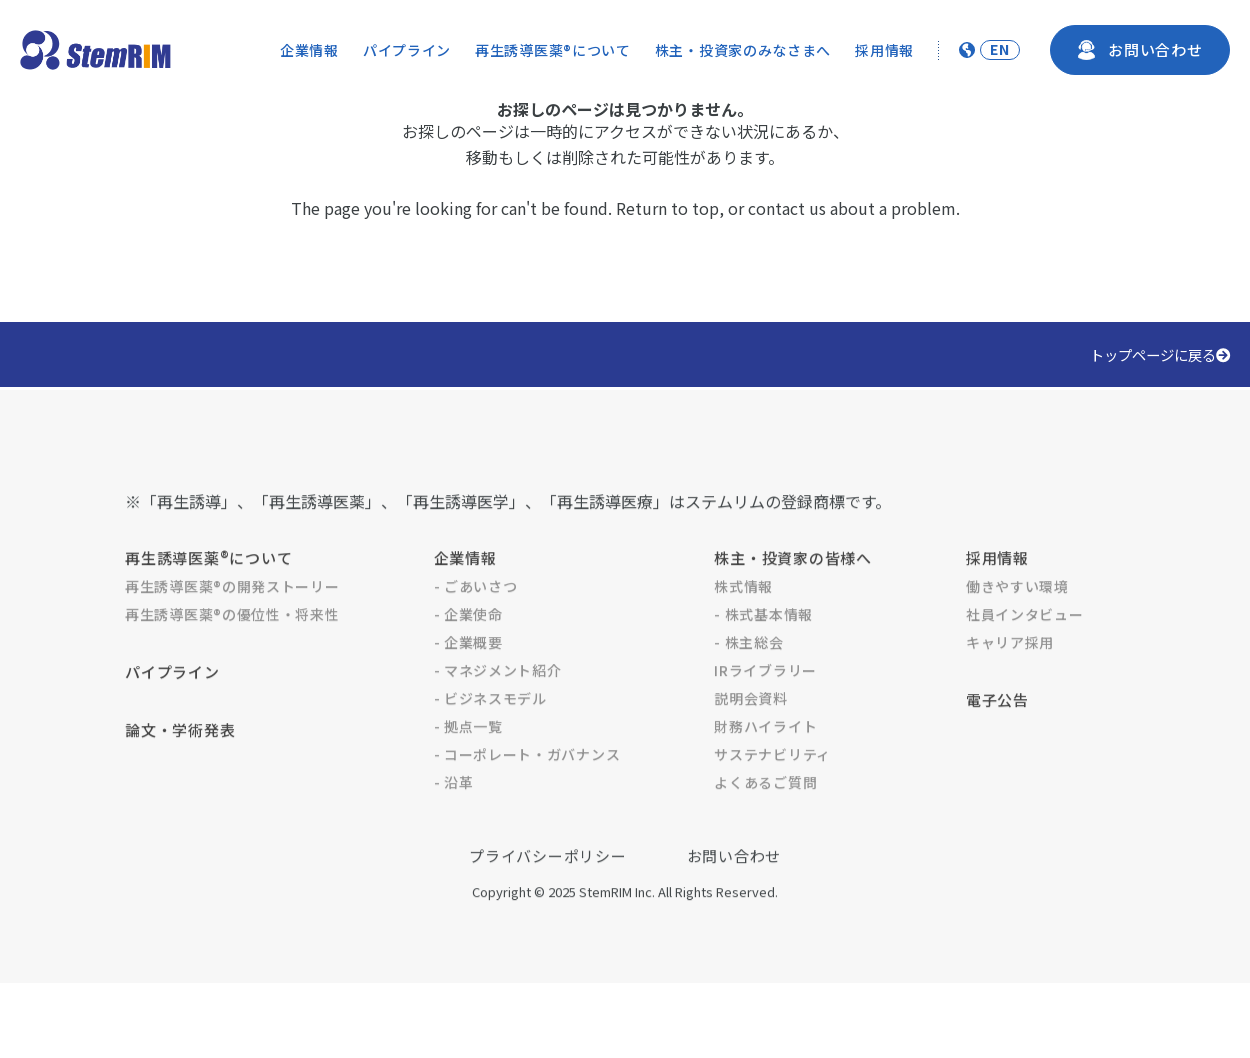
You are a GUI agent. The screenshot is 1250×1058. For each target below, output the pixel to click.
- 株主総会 (748, 688)
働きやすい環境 (1017, 632)
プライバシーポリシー (548, 901)
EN (999, 49)
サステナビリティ (772, 800)
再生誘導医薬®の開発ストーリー (232, 632)
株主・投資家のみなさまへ (743, 50)
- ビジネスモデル (490, 744)
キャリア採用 (1010, 688)
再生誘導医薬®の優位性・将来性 (232, 660)
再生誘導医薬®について (553, 50)
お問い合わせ (734, 901)
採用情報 (884, 50)
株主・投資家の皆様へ (793, 603)
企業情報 (309, 50)
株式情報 (743, 632)
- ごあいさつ (476, 632)
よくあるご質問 (765, 828)
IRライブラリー (765, 716)
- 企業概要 (468, 688)
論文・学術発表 (180, 775)
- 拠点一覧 (468, 772)
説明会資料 (751, 744)
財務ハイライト (765, 772)
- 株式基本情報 (763, 660)
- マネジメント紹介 (498, 716)
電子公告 (997, 745)
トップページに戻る (1160, 354)
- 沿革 (454, 828)
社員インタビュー (1025, 660)
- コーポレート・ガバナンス (527, 800)
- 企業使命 (468, 660)
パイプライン (407, 50)
